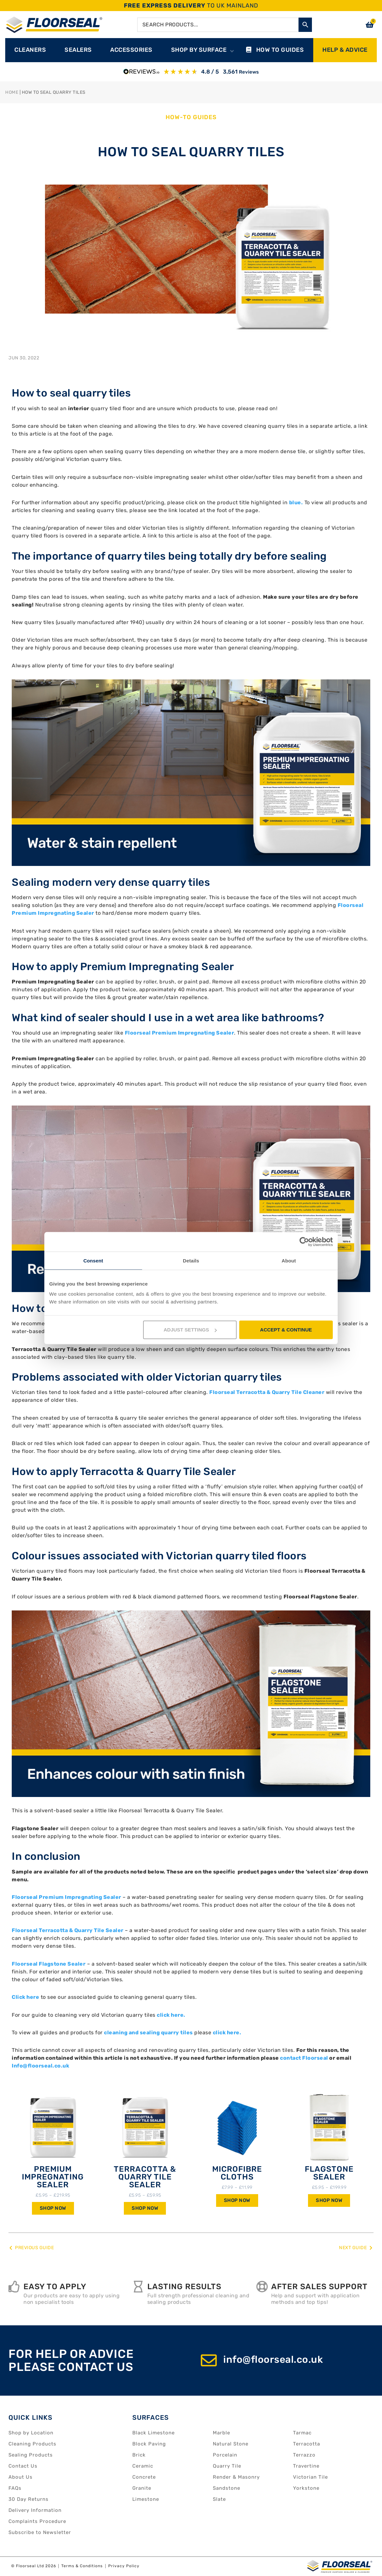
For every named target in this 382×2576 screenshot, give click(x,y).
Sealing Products (30, 2455)
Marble (221, 2433)
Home (11, 92)
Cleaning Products (32, 2444)
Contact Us (22, 2466)
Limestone (145, 2499)
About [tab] (289, 1260)
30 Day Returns (28, 2499)
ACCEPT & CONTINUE (286, 1329)
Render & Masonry (236, 2477)
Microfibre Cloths (237, 2173)
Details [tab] (191, 1260)
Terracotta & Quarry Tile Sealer (145, 2177)
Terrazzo (304, 2455)
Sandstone (226, 2488)
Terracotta (306, 2444)
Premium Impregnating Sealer (53, 2177)
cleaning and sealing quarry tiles (148, 2032)
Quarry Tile (227, 2466)
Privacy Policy (124, 2566)
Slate (219, 2499)
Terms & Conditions (82, 2566)
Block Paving (149, 2444)
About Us (20, 2477)
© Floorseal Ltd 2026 (33, 2566)
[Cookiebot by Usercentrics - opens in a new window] (304, 1241)
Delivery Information (35, 2510)
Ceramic (142, 2466)
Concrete (144, 2477)
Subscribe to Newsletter (39, 2532)
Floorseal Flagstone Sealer (48, 1964)
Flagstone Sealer (329, 2173)
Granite (141, 2488)
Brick (139, 2455)
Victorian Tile (310, 2477)
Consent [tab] (93, 1260)
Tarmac (302, 2433)
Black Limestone (153, 2433)
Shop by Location (30, 2433)
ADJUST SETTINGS (190, 1329)
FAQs (15, 2488)
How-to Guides (191, 117)
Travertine (306, 2466)
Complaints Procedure (37, 2521)
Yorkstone (306, 2488)
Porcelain (225, 2455)
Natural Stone (230, 2444)
